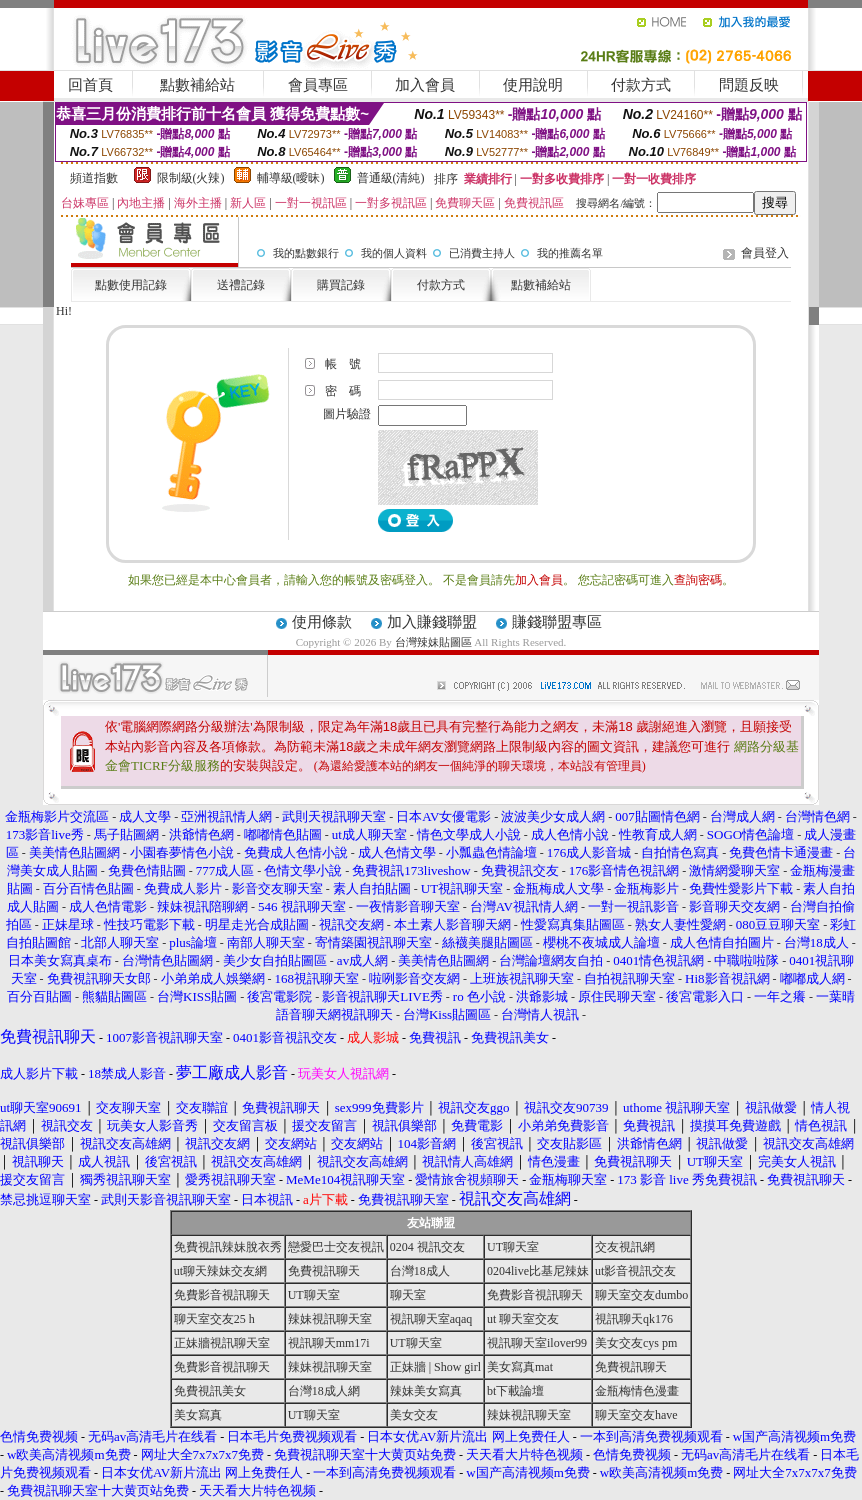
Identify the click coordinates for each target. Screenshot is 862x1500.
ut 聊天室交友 (523, 1319)
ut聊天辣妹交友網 (220, 1271)
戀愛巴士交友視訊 (336, 1247)
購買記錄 (341, 285)
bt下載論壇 (515, 1391)
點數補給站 (197, 85)
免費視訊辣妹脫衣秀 (228, 1247)
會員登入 (765, 253)
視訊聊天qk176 (634, 1319)
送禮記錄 (241, 285)
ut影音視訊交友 (635, 1271)
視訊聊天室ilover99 (537, 1343)
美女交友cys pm (636, 1343)
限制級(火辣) (191, 178)
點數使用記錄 (131, 285)
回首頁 (90, 85)
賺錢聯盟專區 (557, 622)
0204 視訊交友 (427, 1247)
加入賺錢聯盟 (432, 622)
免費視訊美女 (210, 1391)
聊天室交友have (636, 1415)
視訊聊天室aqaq (431, 1319)
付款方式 (641, 85)
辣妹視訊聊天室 (330, 1319)
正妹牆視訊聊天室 (222, 1343)
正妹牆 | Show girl (435, 1367)
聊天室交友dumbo (641, 1295)
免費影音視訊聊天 (222, 1295)
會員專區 (318, 85)
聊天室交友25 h (214, 1319)
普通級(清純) (391, 178)
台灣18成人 (420, 1271)
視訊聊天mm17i (329, 1343)
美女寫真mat (520, 1367)
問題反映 (749, 85)
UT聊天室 (513, 1247)
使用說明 (533, 85)
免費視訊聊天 (324, 1271)
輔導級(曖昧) (291, 178)
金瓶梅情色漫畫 (637, 1391)
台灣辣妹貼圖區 (433, 642)
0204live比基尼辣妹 (538, 1271)
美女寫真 (198, 1415)
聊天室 (408, 1295)
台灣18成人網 (324, 1391)
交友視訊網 (625, 1247)
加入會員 (425, 85)
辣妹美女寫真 (426, 1391)
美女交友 (414, 1415)
